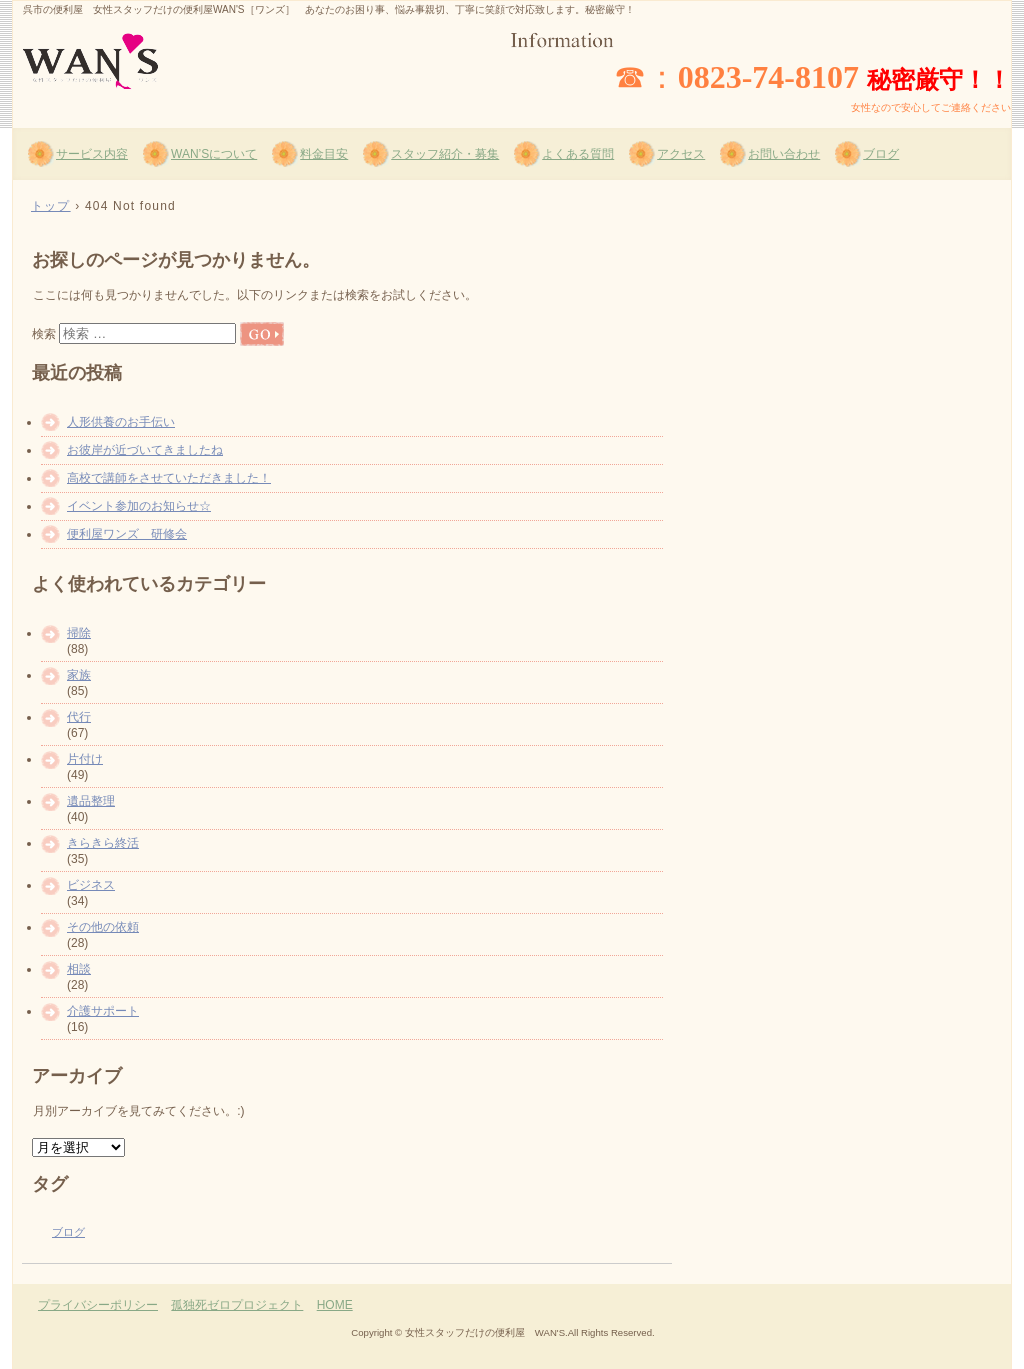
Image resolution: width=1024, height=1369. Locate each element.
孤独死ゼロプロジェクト (237, 1305)
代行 (79, 717)
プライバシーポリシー (98, 1305)
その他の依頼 (103, 927)
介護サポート (103, 1011)
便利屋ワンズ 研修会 (127, 534)
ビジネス (91, 885)
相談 (79, 969)
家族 (79, 675)
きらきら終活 (103, 843)
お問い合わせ (784, 154)
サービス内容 (92, 154)
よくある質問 (578, 154)
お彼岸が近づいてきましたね (145, 450)
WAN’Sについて (214, 154)
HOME (335, 1305)
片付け (85, 759)
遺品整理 (91, 801)
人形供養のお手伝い (121, 422)
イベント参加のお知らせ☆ (139, 506)
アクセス (681, 154)
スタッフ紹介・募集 (445, 154)
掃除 (79, 633)
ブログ (881, 154)
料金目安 (324, 154)
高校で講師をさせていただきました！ (169, 478)
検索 (44, 334)
